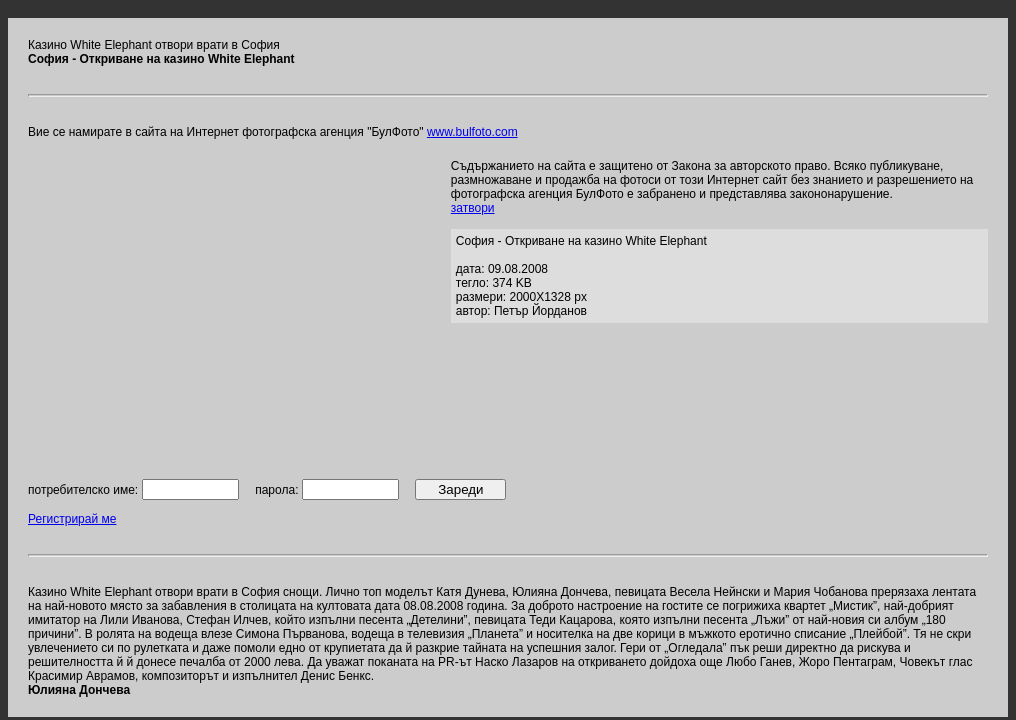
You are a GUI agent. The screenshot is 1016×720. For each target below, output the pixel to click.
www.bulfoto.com (472, 132)
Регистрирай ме (72, 519)
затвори (473, 208)
